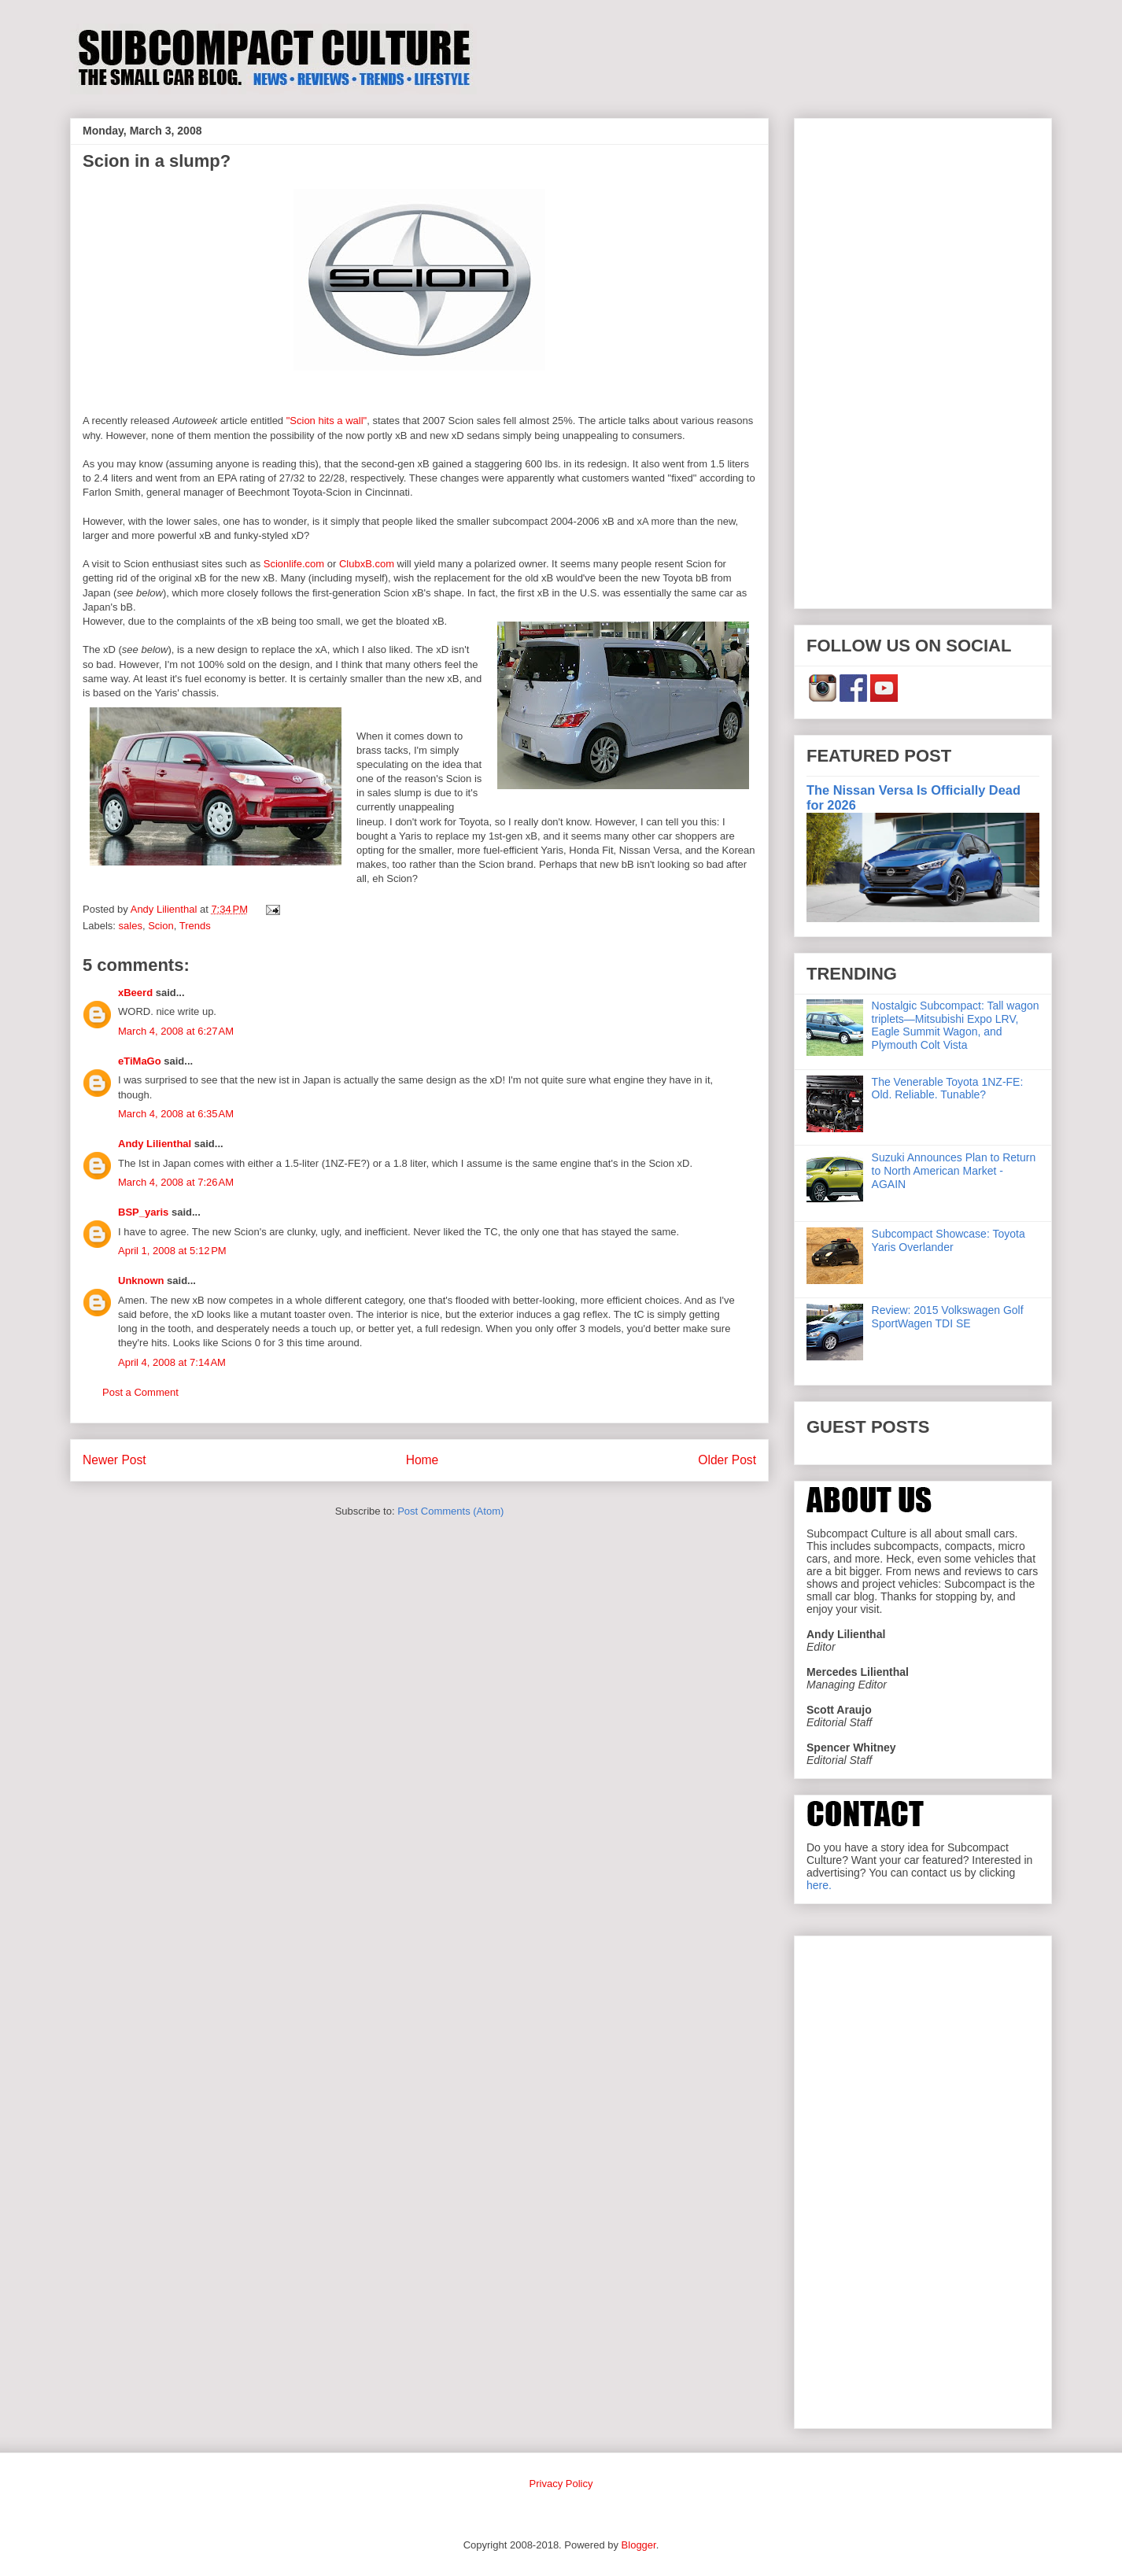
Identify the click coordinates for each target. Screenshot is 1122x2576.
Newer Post (114, 1460)
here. (819, 1885)
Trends (195, 926)
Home (422, 1460)
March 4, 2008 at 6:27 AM (176, 1031)
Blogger (639, 2545)
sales (130, 926)
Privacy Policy (561, 2483)
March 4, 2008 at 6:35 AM (176, 1114)
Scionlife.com (294, 564)
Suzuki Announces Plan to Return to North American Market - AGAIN (954, 1170)
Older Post (727, 1460)
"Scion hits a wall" (326, 420)
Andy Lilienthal (154, 1144)
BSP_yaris (143, 1212)
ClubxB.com (366, 564)
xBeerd (135, 992)
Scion (161, 926)
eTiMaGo (139, 1061)
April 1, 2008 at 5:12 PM (172, 1251)
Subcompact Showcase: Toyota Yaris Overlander (948, 1240)
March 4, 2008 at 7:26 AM (176, 1182)
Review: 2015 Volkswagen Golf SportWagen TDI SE (948, 1317)
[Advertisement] (922, 360)
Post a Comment (140, 1392)
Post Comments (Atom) (450, 1511)
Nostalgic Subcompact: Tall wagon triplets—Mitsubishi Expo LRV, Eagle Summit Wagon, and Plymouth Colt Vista (955, 1025)
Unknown (141, 1280)
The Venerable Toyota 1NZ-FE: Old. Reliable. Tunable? (948, 1089)
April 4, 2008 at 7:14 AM (172, 1362)
